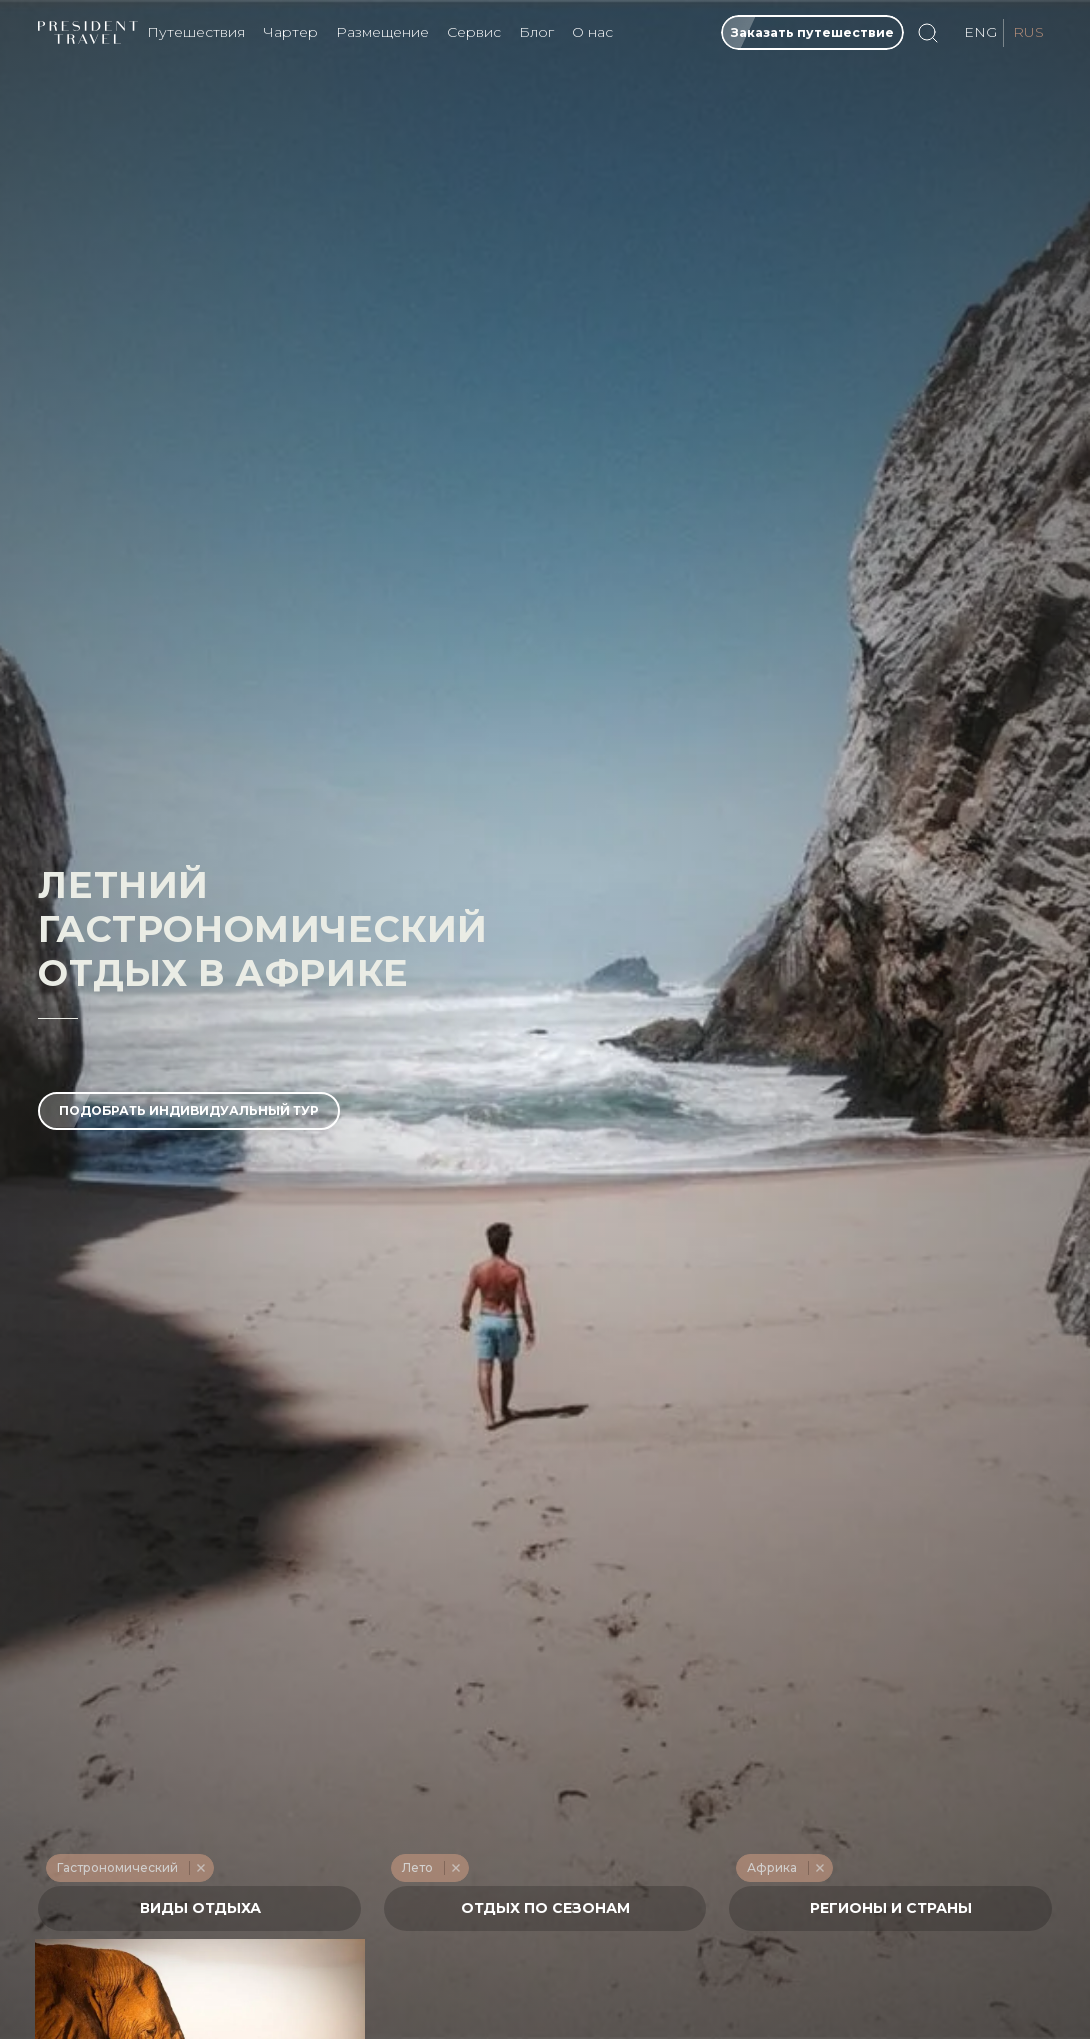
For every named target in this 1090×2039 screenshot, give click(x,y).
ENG (980, 32)
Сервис (474, 32)
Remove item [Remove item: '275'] (819, 1868)
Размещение (382, 32)
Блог (536, 32)
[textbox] (200, 1908)
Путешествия (196, 32)
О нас (592, 32)
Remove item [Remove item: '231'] (200, 1868)
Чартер (290, 32)
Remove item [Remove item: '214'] (455, 1868)
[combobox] (199, 1908)
